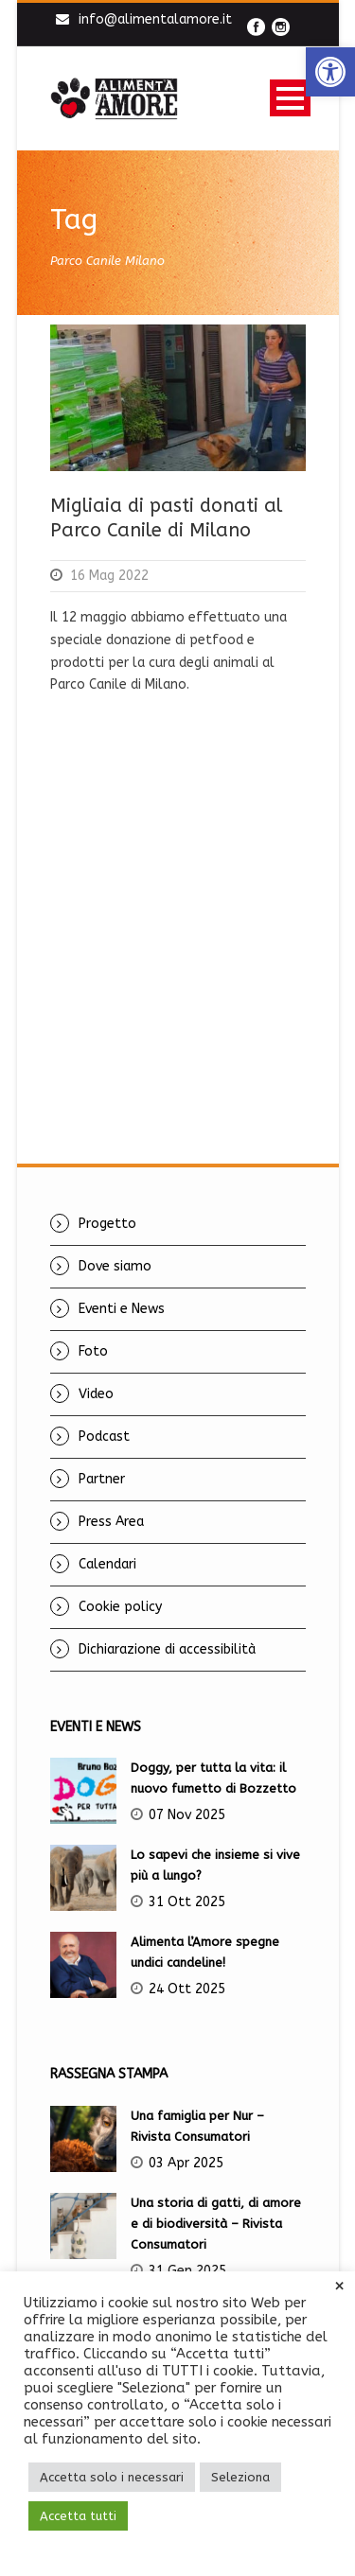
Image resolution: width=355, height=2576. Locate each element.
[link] (330, 71)
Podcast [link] (104, 1436)
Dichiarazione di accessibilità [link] (167, 1649)
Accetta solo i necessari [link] (112, 2477)
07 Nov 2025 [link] (187, 1815)
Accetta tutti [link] (78, 2516)
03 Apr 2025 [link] (186, 2163)
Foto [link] (93, 1351)
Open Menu (290, 97)
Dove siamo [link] (115, 1266)
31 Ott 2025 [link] (187, 1902)
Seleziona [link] (240, 2477)
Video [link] (96, 1394)
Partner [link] (102, 1479)
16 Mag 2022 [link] (109, 576)
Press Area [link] (111, 1522)
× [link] (339, 2286)
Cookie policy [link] (120, 1607)
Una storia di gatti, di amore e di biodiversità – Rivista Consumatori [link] (216, 2224)
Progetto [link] (107, 1224)
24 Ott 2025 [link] (187, 1989)
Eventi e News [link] (122, 1309)
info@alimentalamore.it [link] (155, 19)
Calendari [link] (107, 1564)
